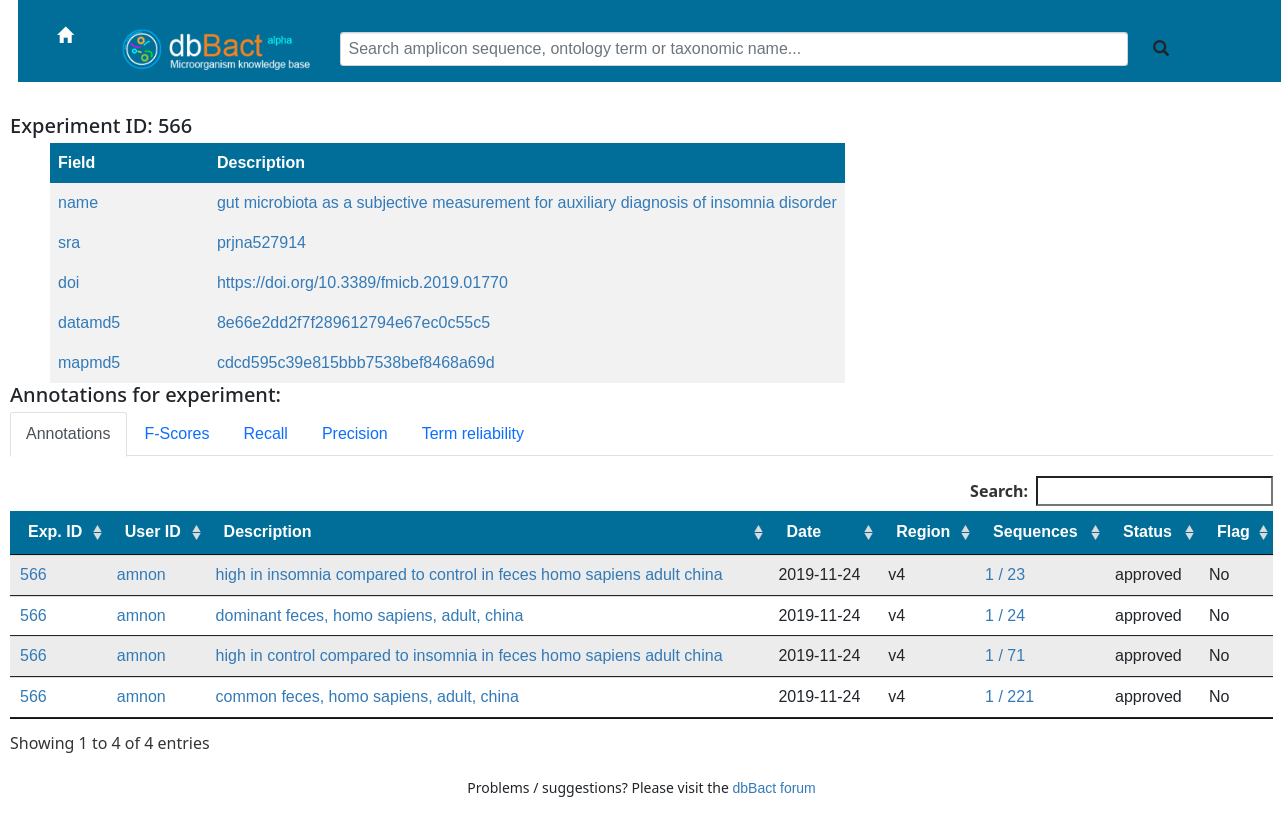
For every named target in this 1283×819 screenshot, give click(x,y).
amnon (141, 574)
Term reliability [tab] (473, 433)
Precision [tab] (355, 433)
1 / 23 (1005, 574)
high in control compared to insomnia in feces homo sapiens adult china (469, 655)
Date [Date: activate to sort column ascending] (803, 531)
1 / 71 (1005, 655)
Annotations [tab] (68, 433)
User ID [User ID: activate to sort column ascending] (153, 531)
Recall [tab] (265, 433)
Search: (1121, 491)
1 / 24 (1005, 615)
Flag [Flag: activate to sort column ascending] (1233, 531)
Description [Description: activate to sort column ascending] (268, 531)
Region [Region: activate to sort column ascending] (923, 531)
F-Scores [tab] (177, 433)
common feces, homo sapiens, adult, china (367, 696)
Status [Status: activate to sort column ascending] (1147, 531)
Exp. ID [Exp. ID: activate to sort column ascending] (55, 531)
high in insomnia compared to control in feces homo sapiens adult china (469, 574)
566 (33, 574)
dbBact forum (774, 788)
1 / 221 (1009, 696)
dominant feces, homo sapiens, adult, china (370, 615)
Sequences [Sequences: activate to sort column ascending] (1035, 531)
